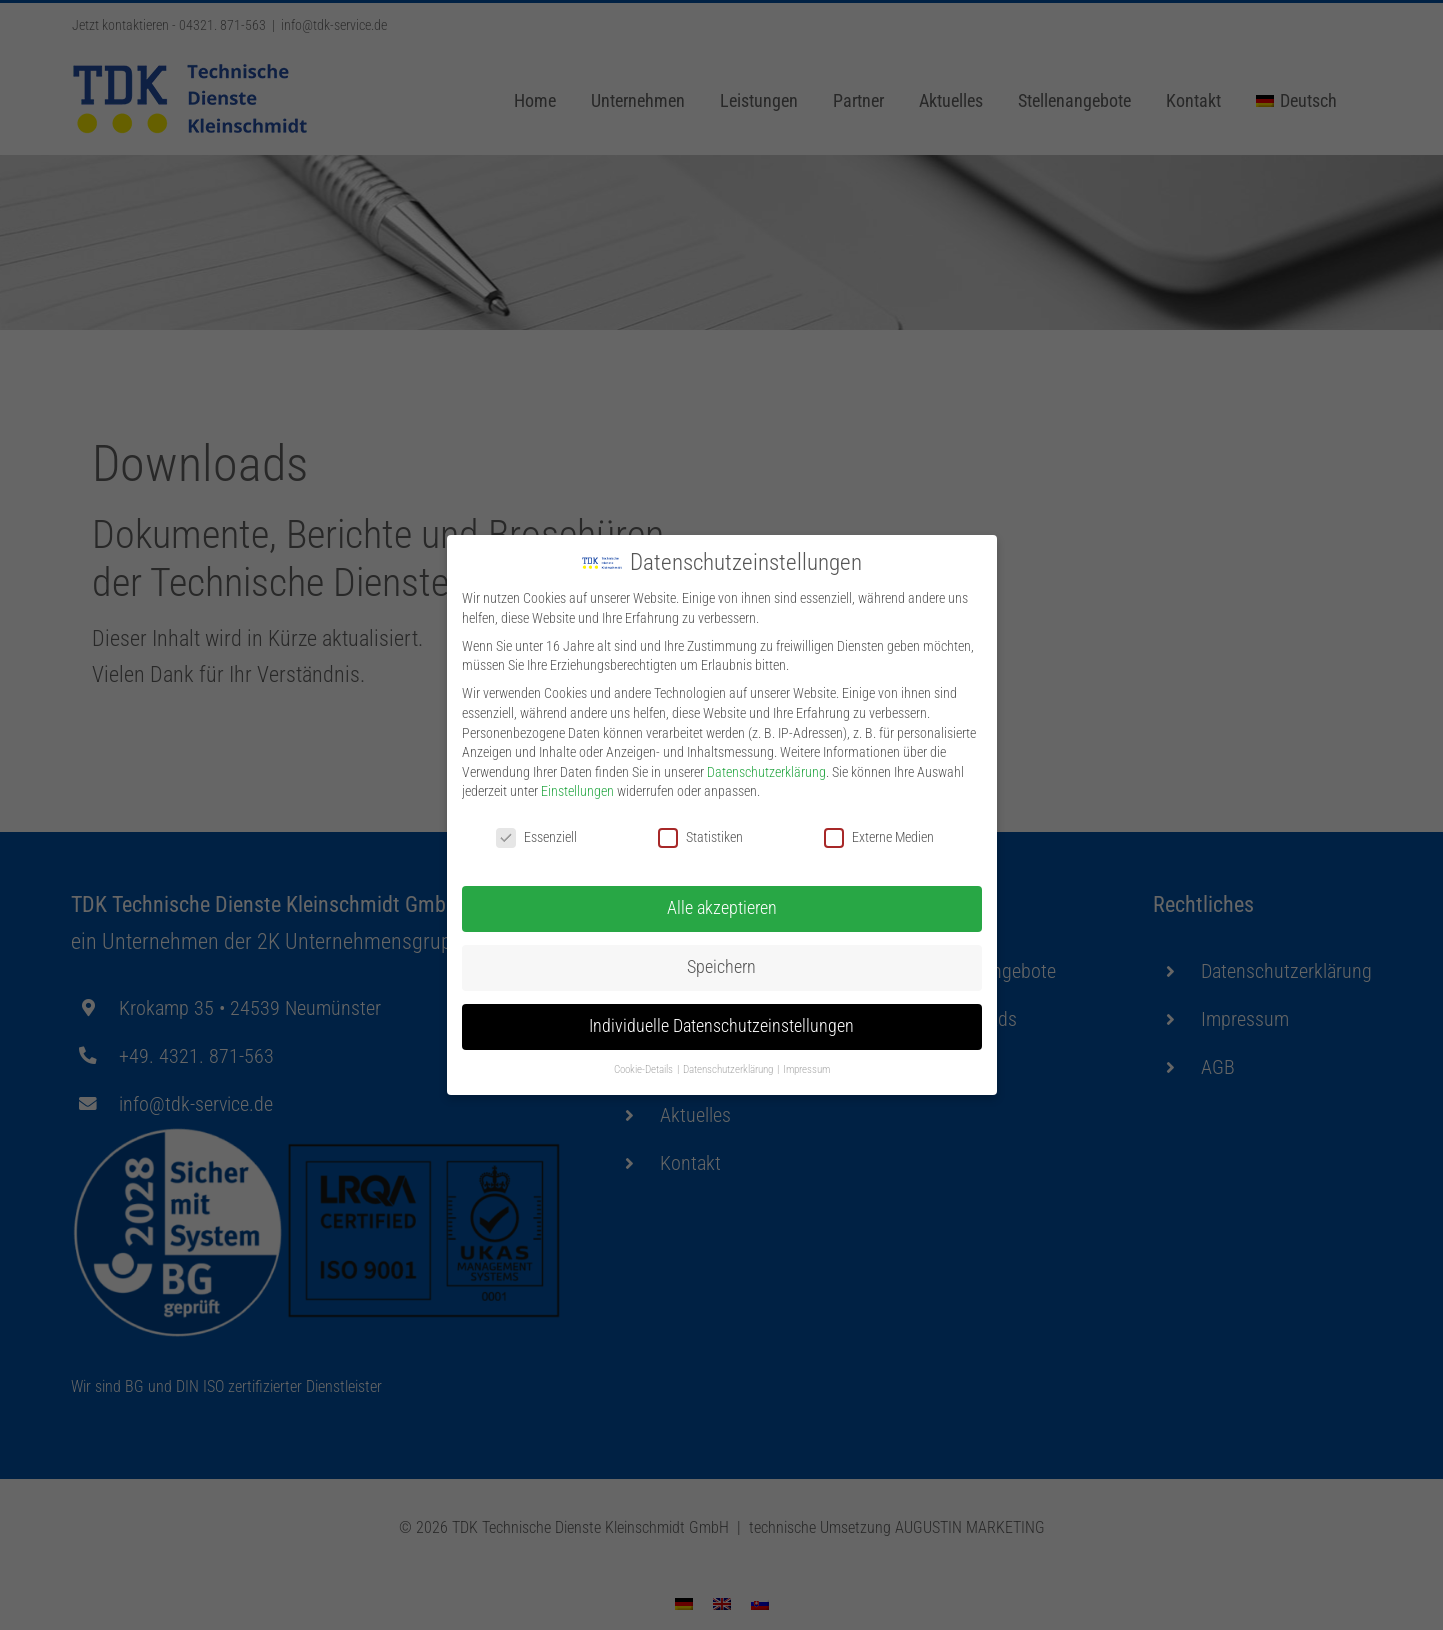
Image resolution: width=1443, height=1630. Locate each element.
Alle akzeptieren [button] (722, 905)
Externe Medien (879, 834)
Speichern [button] (721, 964)
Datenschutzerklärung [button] (729, 1066)
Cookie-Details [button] (644, 1066)
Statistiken (700, 834)
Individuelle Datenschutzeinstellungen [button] (721, 1023)
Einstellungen (577, 788)
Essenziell (536, 834)
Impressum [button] (806, 1066)
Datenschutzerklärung (766, 769)
